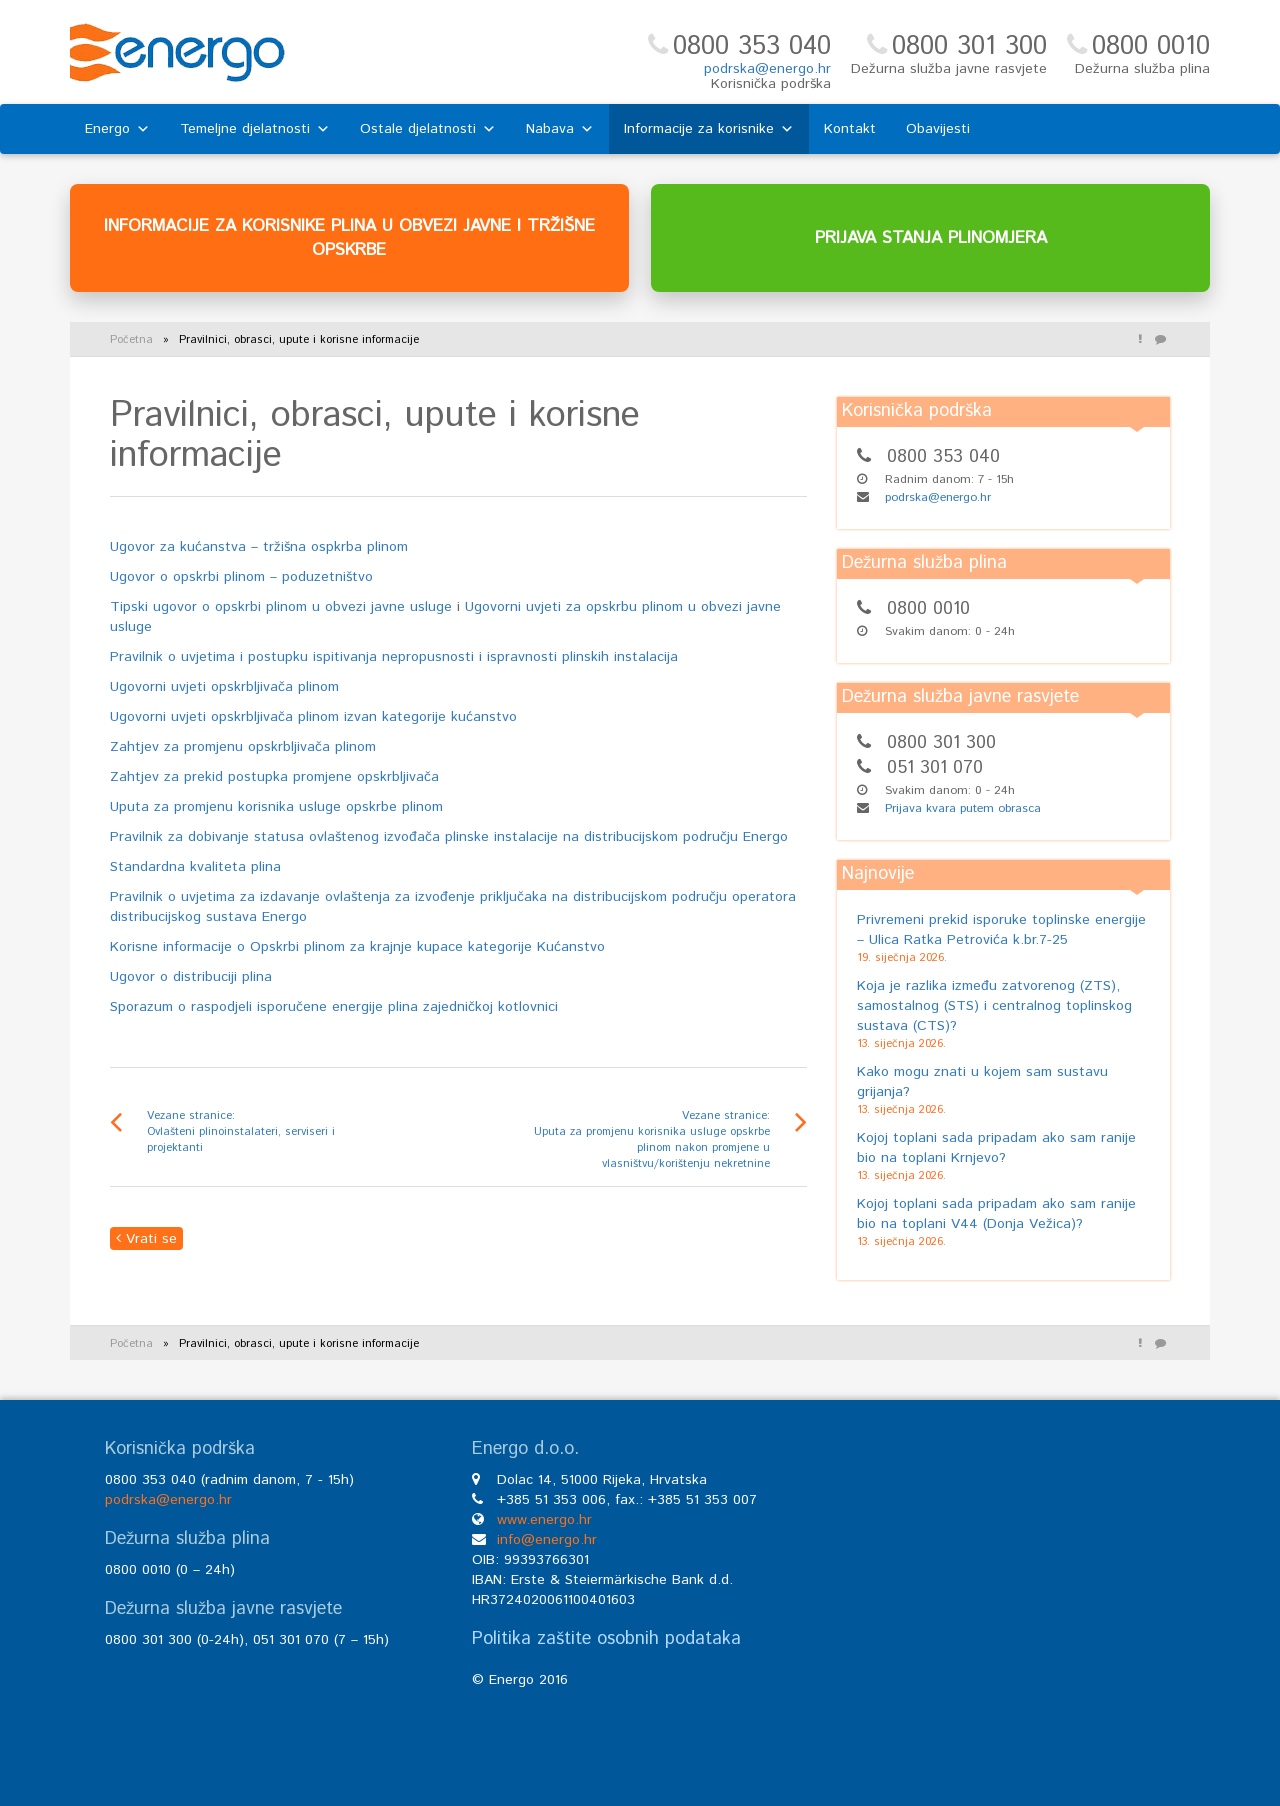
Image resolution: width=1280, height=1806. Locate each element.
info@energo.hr (547, 1540)
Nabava (560, 129)
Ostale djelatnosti (428, 129)
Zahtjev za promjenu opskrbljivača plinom (243, 747)
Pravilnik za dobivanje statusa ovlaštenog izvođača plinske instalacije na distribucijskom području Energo (449, 837)
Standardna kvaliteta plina (195, 867)
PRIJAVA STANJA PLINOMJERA (931, 238)
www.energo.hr (544, 1520)
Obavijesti (938, 129)
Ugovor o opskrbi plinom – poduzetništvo (241, 577)
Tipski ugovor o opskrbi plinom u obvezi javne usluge (281, 607)
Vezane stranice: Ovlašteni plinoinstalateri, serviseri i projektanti (241, 1132)
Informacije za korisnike (709, 129)
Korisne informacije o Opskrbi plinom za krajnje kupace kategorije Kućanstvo (357, 947)
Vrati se (146, 1239)
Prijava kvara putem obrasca (963, 808)
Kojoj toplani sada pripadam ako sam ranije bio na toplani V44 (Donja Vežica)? (996, 1214)
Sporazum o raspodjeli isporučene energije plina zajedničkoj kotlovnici (334, 1007)
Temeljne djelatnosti (255, 129)
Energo (117, 129)
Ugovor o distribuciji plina (191, 977)
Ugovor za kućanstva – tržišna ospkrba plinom (259, 547)
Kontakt (850, 129)
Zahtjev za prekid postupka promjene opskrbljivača (274, 777)
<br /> (1006, 1590)
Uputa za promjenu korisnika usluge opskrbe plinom (276, 807)
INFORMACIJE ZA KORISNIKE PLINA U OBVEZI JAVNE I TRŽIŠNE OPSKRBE (349, 238)
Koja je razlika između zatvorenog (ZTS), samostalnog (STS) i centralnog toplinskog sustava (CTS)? (994, 1006)
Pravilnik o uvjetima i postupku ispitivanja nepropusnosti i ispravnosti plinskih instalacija (394, 657)
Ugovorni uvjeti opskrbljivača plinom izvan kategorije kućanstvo (313, 717)
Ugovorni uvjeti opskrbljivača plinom (224, 687)
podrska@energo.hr (767, 69)
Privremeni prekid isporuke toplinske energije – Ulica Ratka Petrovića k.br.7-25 (1001, 930)
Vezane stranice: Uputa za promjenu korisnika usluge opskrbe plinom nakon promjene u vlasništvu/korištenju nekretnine (652, 1140)
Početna (131, 340)
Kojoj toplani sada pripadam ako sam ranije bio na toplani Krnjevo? (996, 1148)
